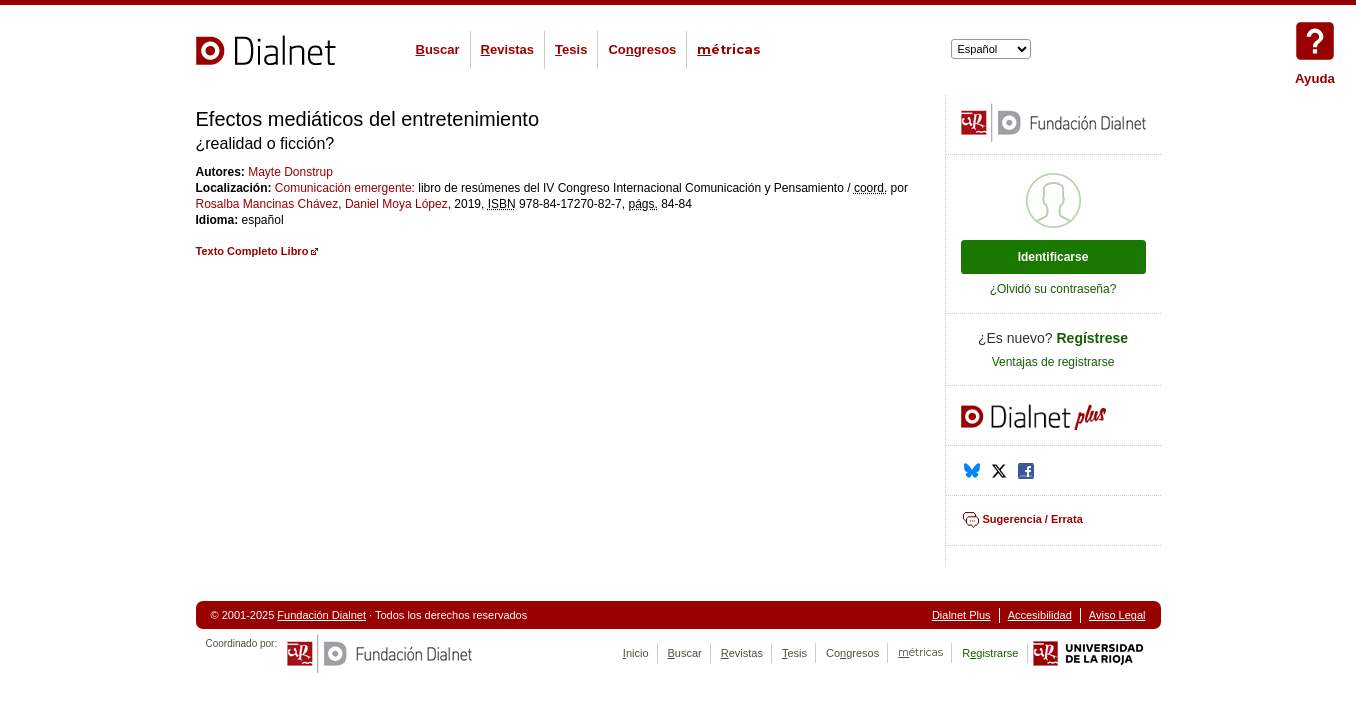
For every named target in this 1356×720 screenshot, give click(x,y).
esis (571, 49)
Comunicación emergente (343, 188)
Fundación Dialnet (321, 615)
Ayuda (1315, 41)
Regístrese (1093, 338)
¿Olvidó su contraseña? (1053, 289)
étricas (729, 49)
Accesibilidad (1040, 615)
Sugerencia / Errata (1033, 519)
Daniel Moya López (396, 204)
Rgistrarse (990, 653)
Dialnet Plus (961, 615)
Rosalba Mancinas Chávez (267, 204)
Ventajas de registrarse (1053, 362)
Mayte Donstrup (290, 172)
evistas (507, 49)
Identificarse (1053, 257)
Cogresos (642, 49)
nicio (636, 653)
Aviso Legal (1117, 615)
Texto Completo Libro (252, 251)
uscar (438, 49)
